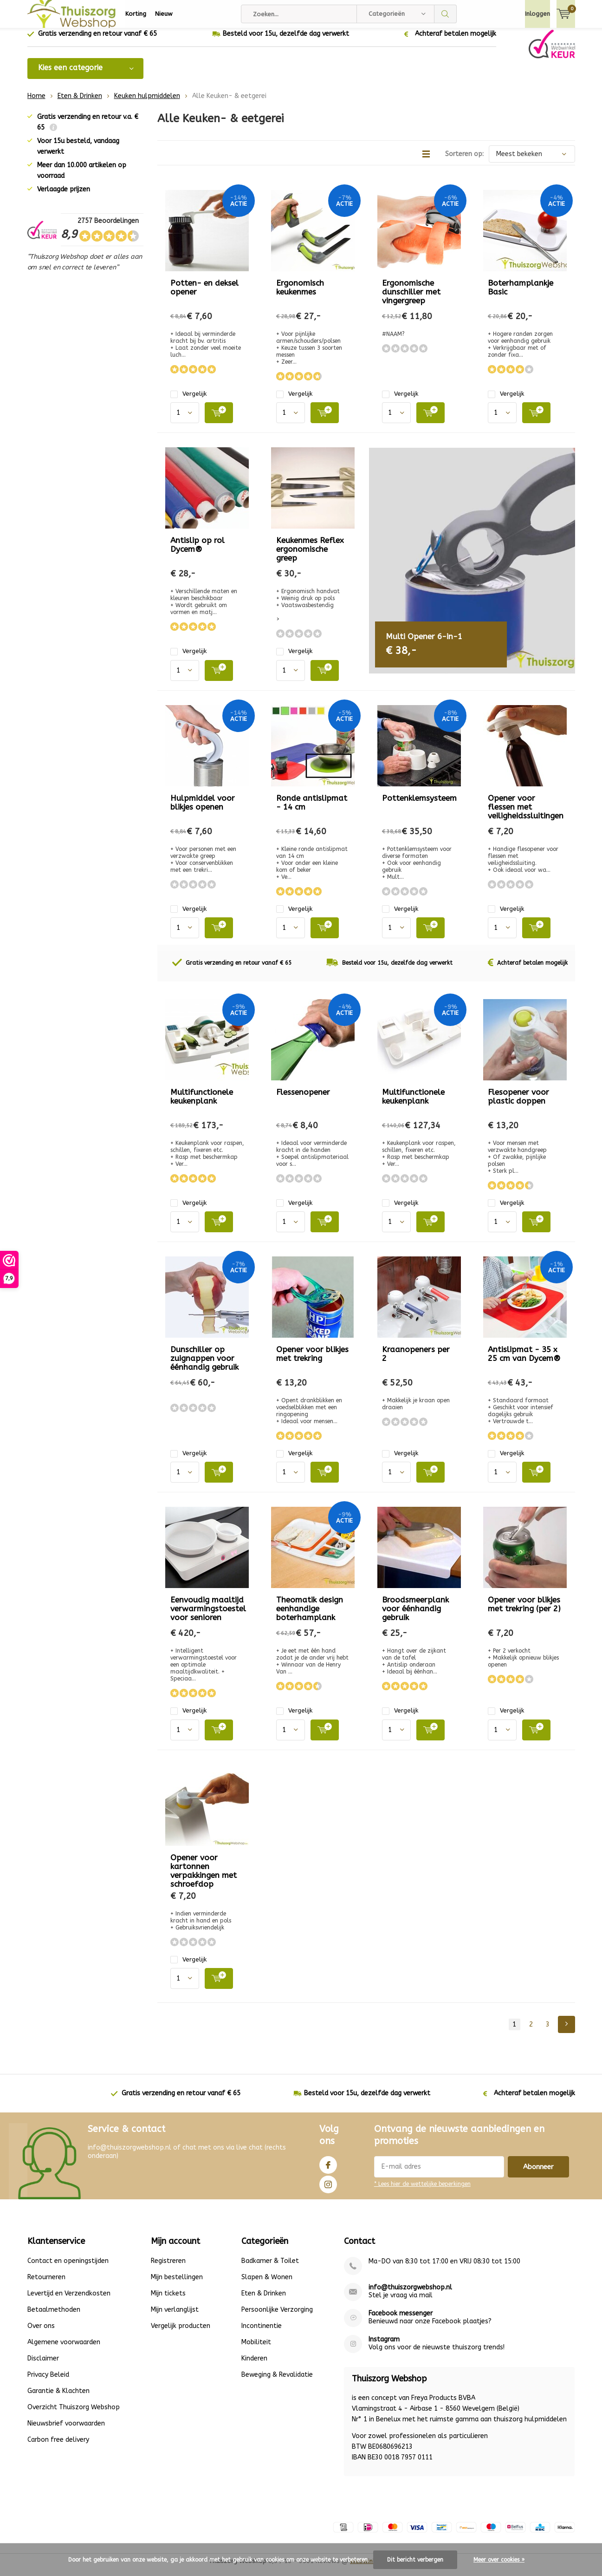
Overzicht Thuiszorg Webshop (73, 2414)
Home (36, 103)
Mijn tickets (168, 2300)
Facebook (328, 2170)
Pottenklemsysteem (419, 805)
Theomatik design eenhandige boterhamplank (309, 1615)
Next (566, 2031)
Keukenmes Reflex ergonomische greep (310, 556)
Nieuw (164, 13)
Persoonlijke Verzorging (277, 2316)
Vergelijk (188, 401)
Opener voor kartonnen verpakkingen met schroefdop (203, 1877)
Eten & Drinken (80, 103)
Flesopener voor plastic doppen (518, 1103)
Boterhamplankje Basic (520, 294)
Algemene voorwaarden (63, 2349)
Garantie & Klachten (58, 2397)
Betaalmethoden (53, 2316)
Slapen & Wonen (266, 2284)
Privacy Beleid (48, 2381)
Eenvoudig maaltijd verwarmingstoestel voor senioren (208, 1615)
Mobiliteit (256, 2349)
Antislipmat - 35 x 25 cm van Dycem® (524, 1361)
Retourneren (46, 2284)
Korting (135, 13)
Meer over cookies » (498, 2559)
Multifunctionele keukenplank (201, 1103)
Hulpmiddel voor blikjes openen (202, 809)
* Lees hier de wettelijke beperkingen (422, 2191)
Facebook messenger (401, 2320)
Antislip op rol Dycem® (197, 552)
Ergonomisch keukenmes (300, 294)
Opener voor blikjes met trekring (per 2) (524, 1611)
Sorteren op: (464, 161)
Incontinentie (261, 2332)
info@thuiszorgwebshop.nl (410, 2294)
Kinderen (254, 2365)
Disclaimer (43, 2365)
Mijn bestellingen (177, 2284)
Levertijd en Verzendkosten (68, 2300)
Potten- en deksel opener (204, 294)
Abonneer (538, 2174)
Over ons (41, 2332)
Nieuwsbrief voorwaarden (66, 2430)
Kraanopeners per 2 (416, 1361)
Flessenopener (303, 1099)
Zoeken (445, 14)
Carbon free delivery (58, 2446)
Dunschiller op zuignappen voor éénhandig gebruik (204, 1365)
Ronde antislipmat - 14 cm (311, 809)
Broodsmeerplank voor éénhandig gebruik (415, 1615)
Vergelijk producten (180, 2332)
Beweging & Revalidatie (277, 2381)
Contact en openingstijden (68, 2267)
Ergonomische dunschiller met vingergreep (411, 298)
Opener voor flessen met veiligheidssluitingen (525, 813)
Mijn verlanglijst (175, 2316)
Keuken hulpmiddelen (147, 103)
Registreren (168, 2267)
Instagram (328, 2189)
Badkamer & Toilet (270, 2267)
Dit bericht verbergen (415, 2559)
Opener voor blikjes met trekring (312, 1361)
